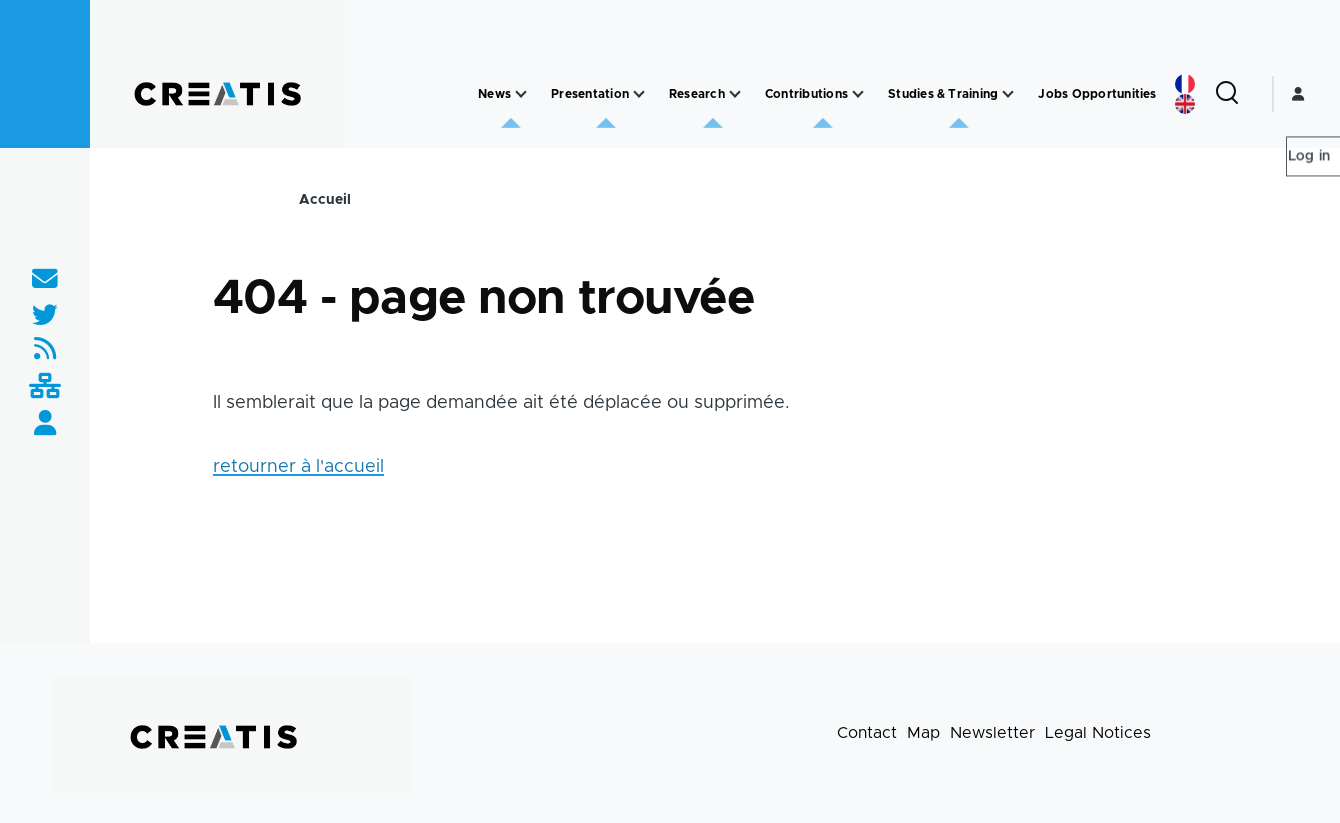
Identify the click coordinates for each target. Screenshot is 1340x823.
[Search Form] (1227, 94)
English (1185, 104)
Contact (867, 733)
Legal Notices (1098, 733)
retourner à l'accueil (298, 467)
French (1185, 84)
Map (923, 733)
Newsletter (992, 733)
